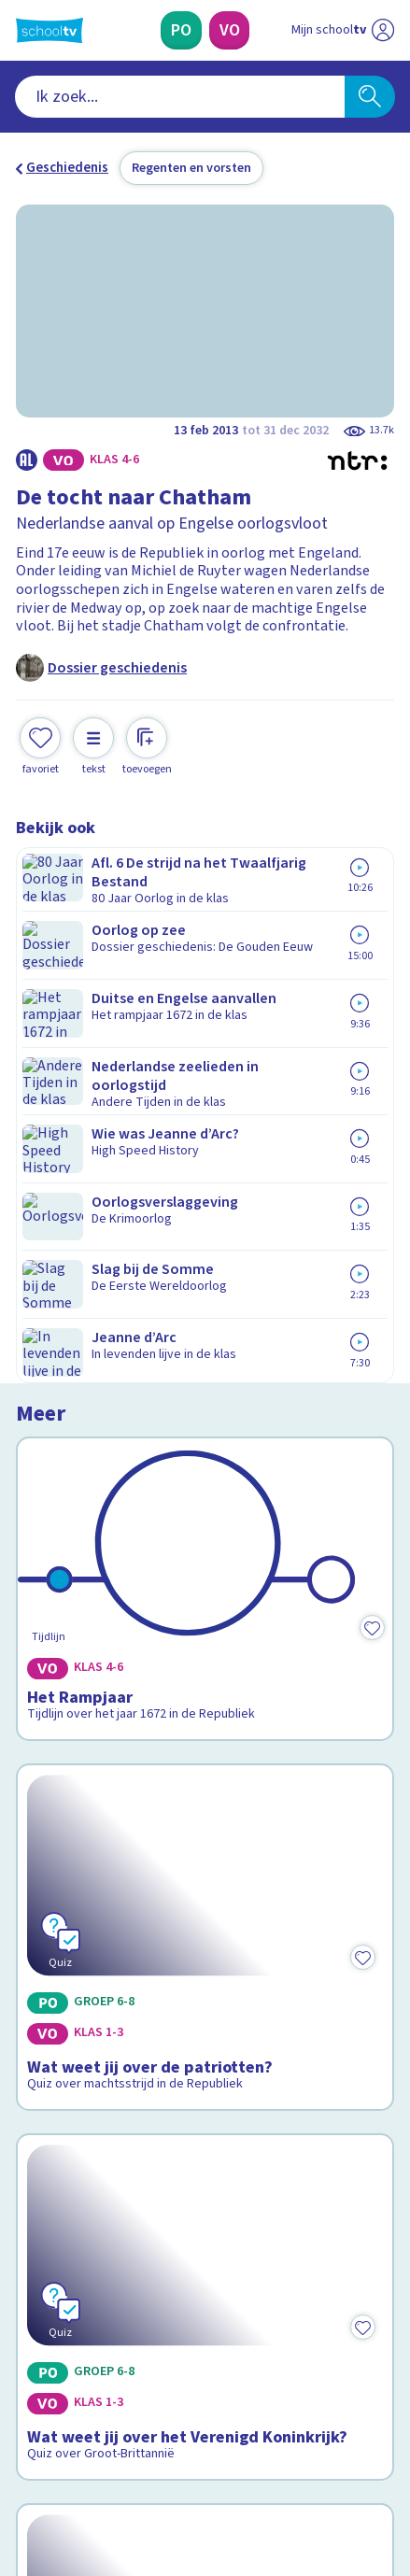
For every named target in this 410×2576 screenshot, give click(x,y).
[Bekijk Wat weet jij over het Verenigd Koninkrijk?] (205, 1436)
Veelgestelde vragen (94, 2121)
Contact (47, 2096)
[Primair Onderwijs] (181, 30)
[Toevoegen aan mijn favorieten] (40, 744)
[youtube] (148, 2444)
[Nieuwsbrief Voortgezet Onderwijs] (295, 2311)
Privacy (45, 2170)
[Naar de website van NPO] (383, 30)
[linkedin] (107, 2444)
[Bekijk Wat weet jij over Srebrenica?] (205, 1696)
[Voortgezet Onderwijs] (229, 30)
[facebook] (25, 2444)
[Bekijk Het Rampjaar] (205, 953)
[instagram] (66, 2444)
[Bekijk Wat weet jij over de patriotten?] (205, 1176)
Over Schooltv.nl (79, 2145)
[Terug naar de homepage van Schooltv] (49, 30)
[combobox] (180, 97)
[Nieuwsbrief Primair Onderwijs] (115, 2311)
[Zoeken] (369, 97)
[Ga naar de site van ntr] (324, 2484)
